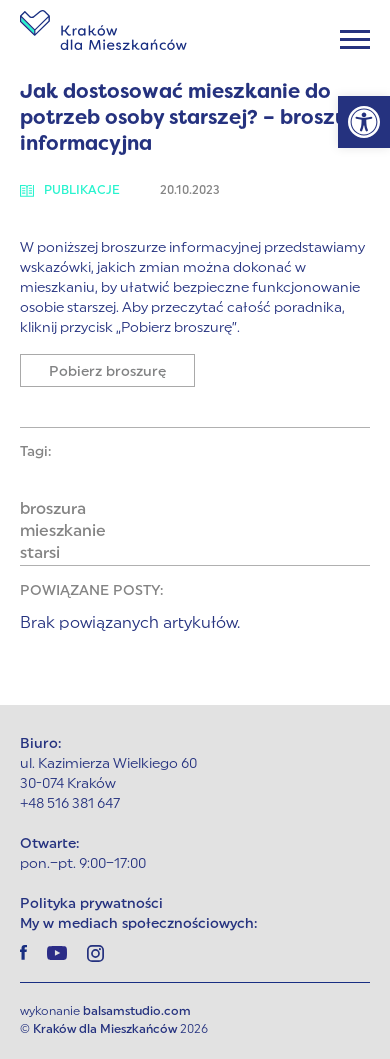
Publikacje (70, 191)
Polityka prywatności (91, 904)
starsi (40, 554)
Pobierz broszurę (107, 372)
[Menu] (355, 39)
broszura (53, 510)
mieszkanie (63, 532)
